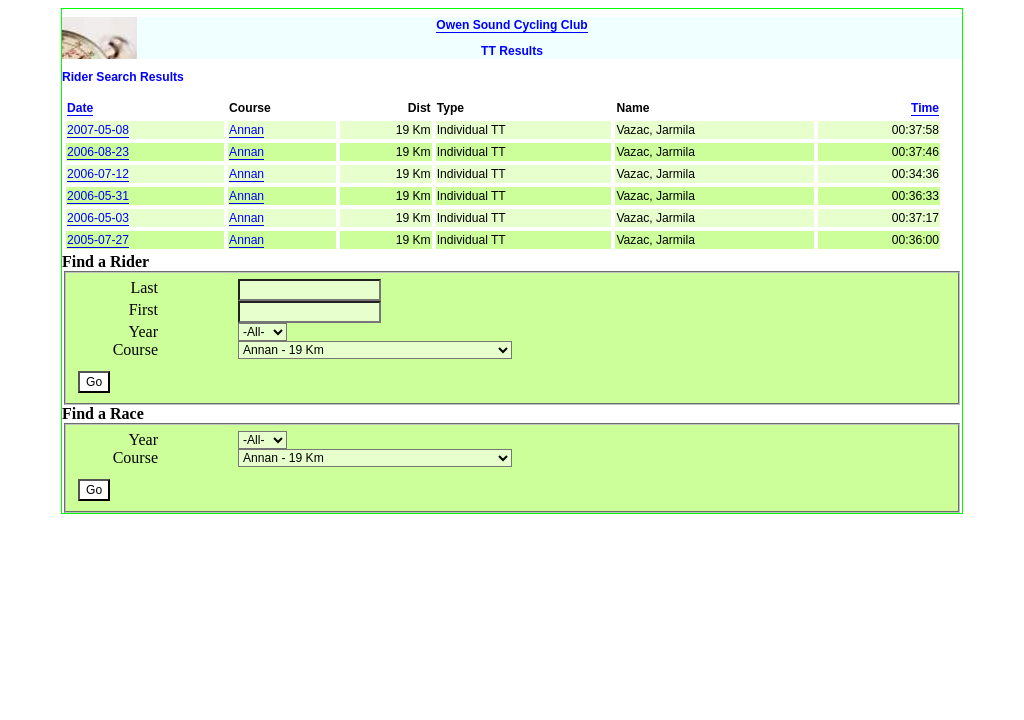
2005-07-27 (98, 240)
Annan (246, 130)
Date (80, 108)
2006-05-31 (98, 196)
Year (143, 331)
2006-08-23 (98, 152)
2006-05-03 (98, 218)
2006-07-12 (98, 174)
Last (144, 287)
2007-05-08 (98, 130)
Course (135, 349)
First (143, 309)
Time (925, 108)
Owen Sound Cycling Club (511, 25)
